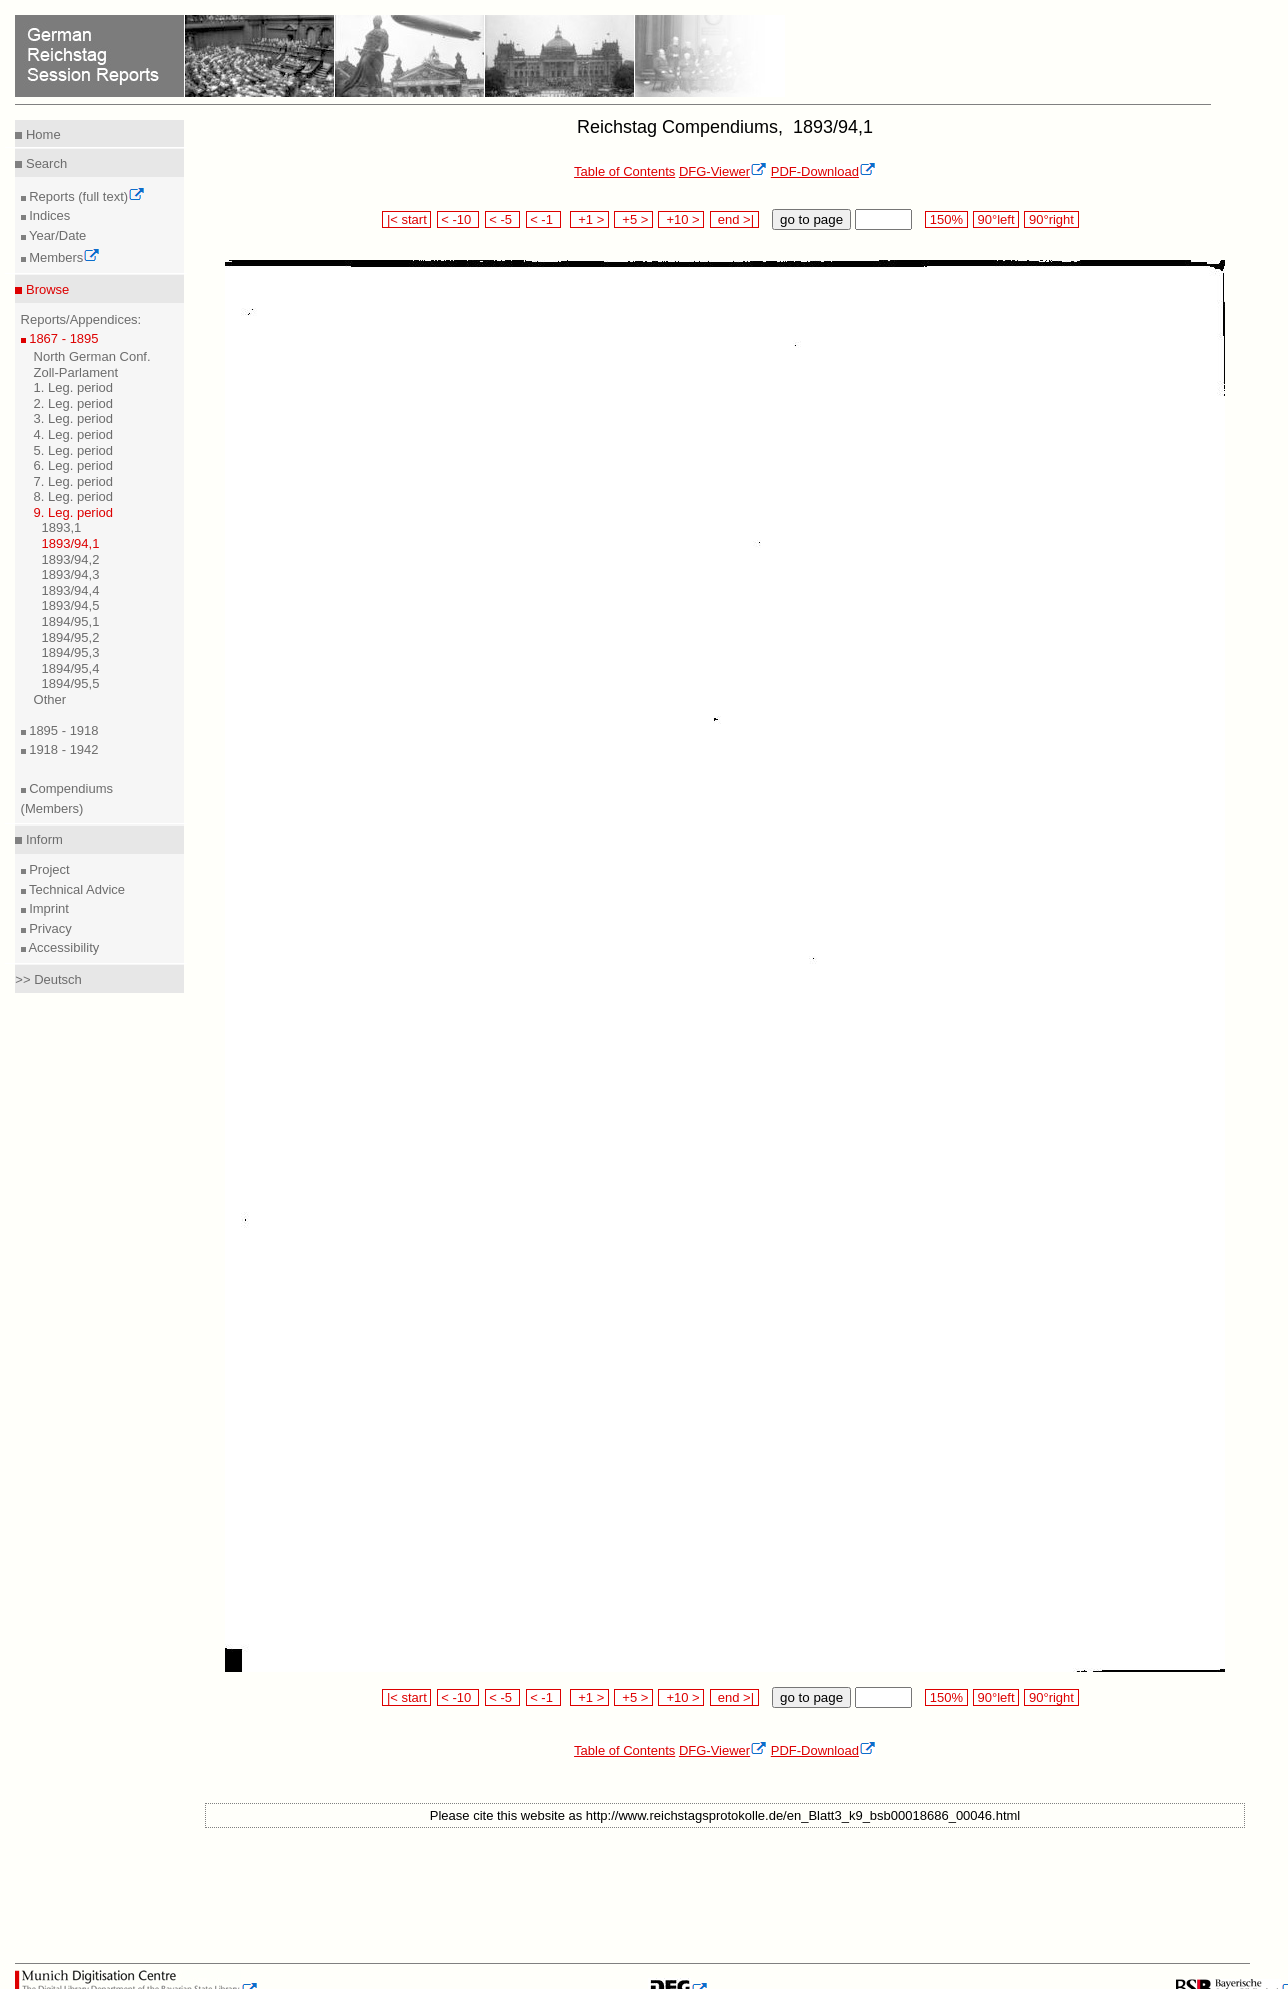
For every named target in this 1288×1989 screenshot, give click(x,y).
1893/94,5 (71, 605)
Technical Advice (76, 889)
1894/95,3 (71, 652)
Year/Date (56, 235)
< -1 (544, 219)
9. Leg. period (74, 512)
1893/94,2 (71, 559)
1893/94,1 (71, 543)
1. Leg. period (74, 387)
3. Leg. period (74, 418)
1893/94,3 (71, 574)
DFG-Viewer (723, 171)
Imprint (47, 908)
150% (946, 219)
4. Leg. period (74, 434)
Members (63, 257)
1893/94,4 (71, 590)
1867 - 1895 (62, 338)
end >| (734, 219)
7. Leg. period (74, 481)
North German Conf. (92, 356)
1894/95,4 (71, 668)
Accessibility (63, 947)
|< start (406, 219)
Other (50, 699)
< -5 (503, 219)
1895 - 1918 (62, 730)
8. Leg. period (74, 496)
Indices (48, 215)
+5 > (633, 219)
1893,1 (62, 527)
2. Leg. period (74, 403)
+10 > (681, 219)
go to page (811, 219)
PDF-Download (823, 171)
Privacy (49, 928)
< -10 (458, 219)
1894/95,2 (71, 637)
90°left (996, 219)
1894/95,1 (71, 621)
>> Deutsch (48, 979)
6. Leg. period (74, 465)
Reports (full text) (86, 196)
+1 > (589, 219)
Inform (42, 839)
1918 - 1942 (62, 749)
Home (41, 134)
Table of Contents (624, 171)
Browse (45, 289)
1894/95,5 (71, 683)
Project (48, 869)
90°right (1051, 219)
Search (44, 163)
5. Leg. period (74, 450)
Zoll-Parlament (76, 372)
